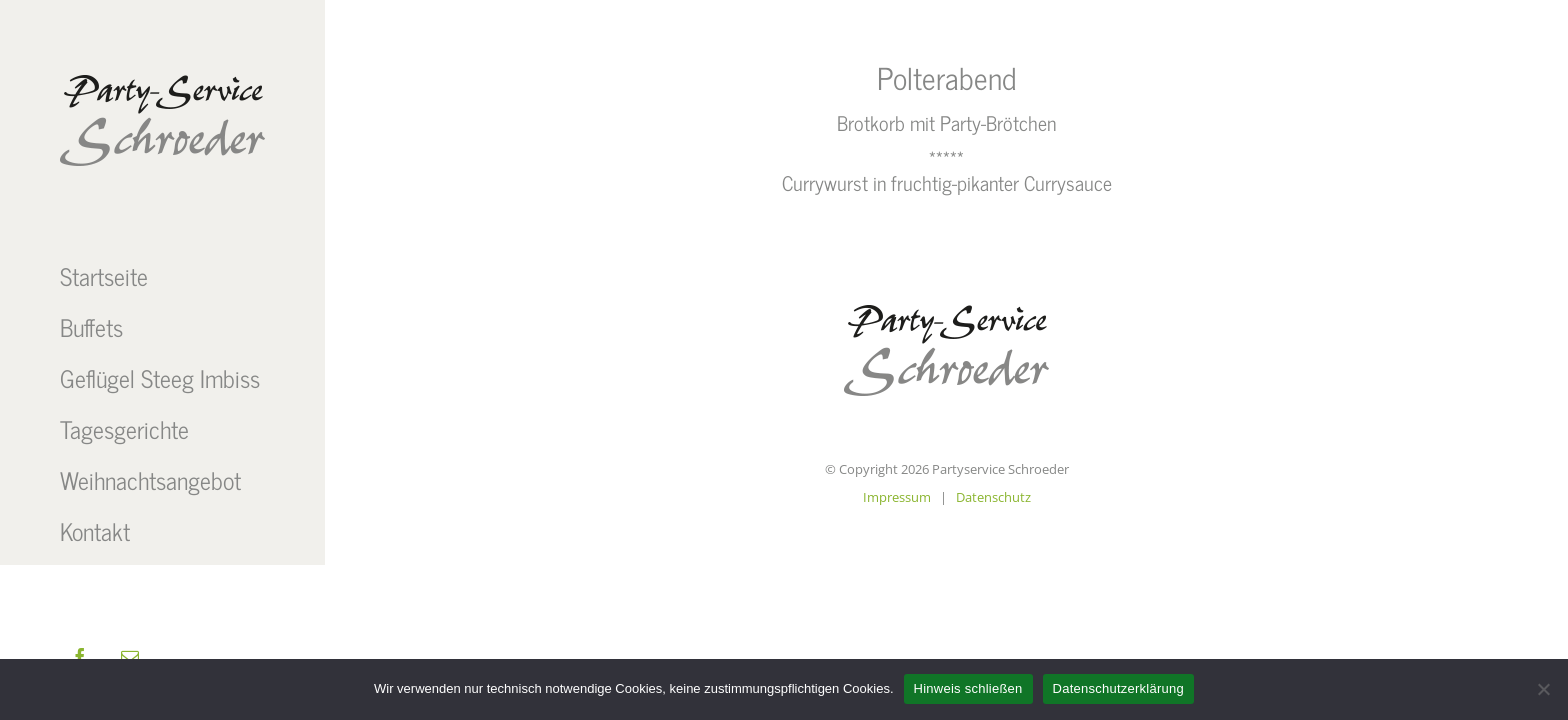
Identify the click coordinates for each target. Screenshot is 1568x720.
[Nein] (1543, 689)
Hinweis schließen (968, 688)
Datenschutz (993, 497)
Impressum (897, 497)
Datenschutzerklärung (1118, 688)
